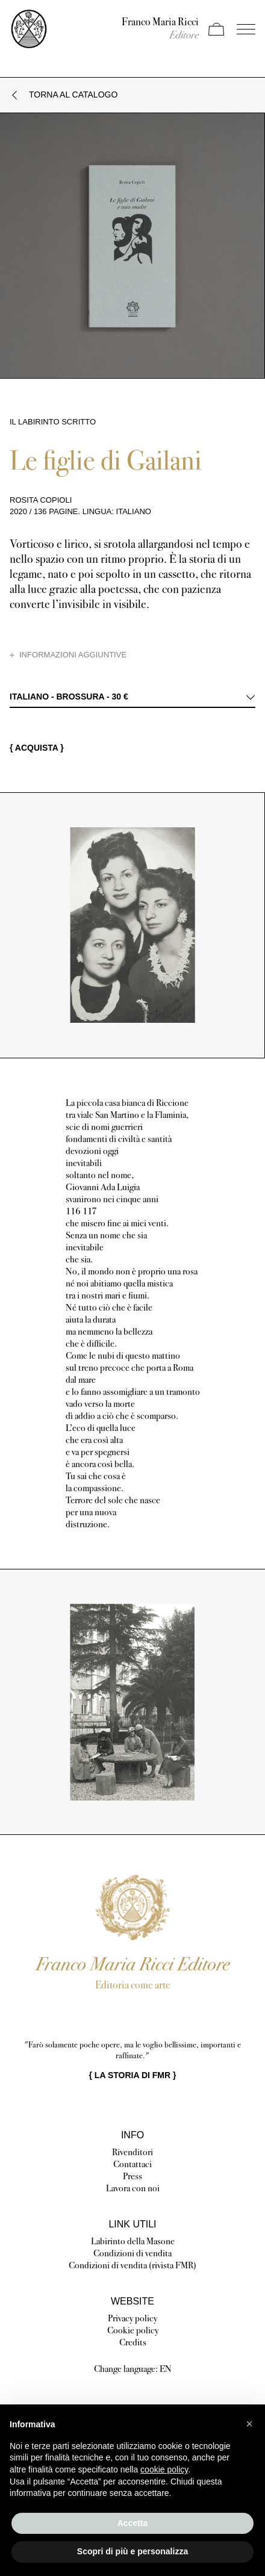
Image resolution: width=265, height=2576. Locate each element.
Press (132, 2176)
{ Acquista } (37, 748)
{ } (132, 2075)
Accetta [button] (132, 2523)
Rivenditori (132, 2152)
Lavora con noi (133, 2188)
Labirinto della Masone (133, 2241)
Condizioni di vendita (132, 2253)
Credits (132, 2342)
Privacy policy (132, 2318)
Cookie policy (132, 2330)
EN (166, 2368)
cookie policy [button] (164, 2469)
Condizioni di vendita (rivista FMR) (132, 2265)
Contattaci (132, 2164)
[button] (249, 2423)
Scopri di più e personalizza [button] (132, 2551)
